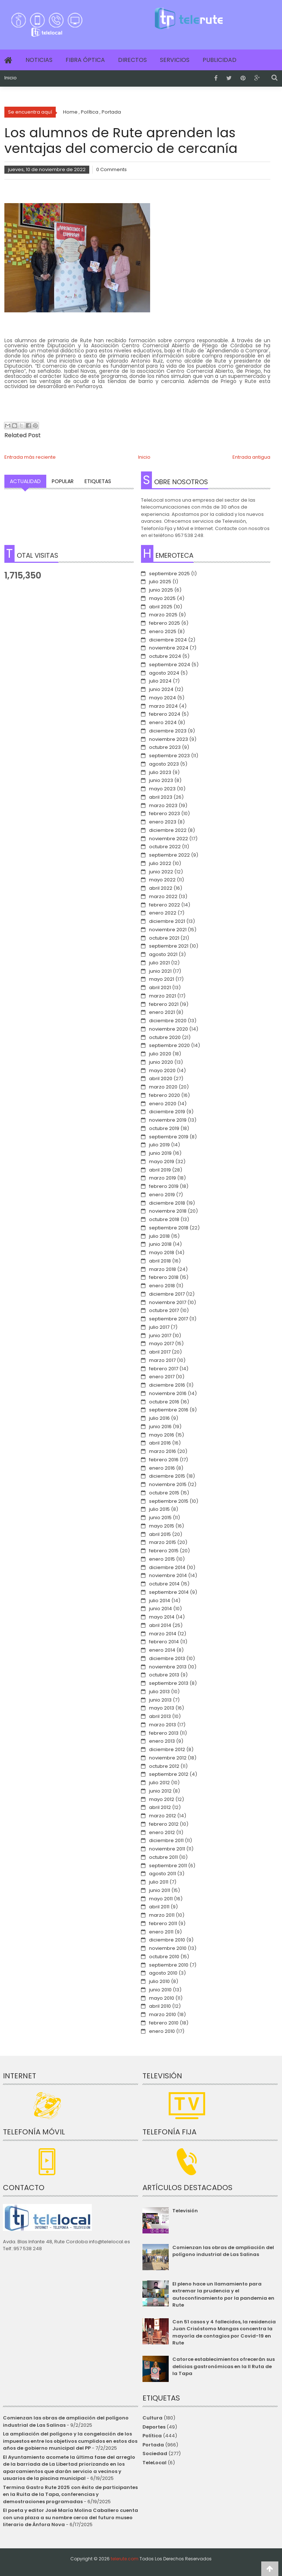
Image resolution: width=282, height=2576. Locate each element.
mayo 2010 (161, 1998)
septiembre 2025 (169, 573)
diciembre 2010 (167, 1939)
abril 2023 (160, 797)
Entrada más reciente (30, 457)
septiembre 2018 (168, 1227)
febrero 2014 (164, 1641)
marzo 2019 (162, 1177)
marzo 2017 (162, 1360)
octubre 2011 (163, 1857)
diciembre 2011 (166, 1840)
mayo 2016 (161, 1434)
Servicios (174, 60)
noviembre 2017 (167, 1302)
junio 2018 (160, 1244)
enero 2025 (162, 631)
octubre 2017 (164, 1310)
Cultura (152, 2417)
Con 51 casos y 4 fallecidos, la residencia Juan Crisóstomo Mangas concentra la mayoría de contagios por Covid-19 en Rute (224, 2332)
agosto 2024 (164, 672)
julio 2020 (160, 1053)
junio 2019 (160, 1153)
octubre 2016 (164, 1401)
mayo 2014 (162, 1616)
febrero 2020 (164, 1095)
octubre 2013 (164, 1674)
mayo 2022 (162, 879)
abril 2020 (160, 1078)
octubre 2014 (164, 1583)
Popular (63, 481)
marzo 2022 (163, 896)
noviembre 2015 (168, 1484)
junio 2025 (161, 589)
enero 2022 (162, 912)
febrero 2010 (164, 2022)
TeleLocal (154, 2462)
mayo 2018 (161, 1252)
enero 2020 (162, 1103)
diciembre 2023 (168, 730)
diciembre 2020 (168, 1020)
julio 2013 (159, 1691)
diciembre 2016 (167, 1385)
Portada (153, 2444)
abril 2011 (159, 1906)
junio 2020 (161, 1062)
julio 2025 (160, 581)
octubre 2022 (165, 846)
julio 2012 (159, 1782)
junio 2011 (159, 1890)
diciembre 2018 (167, 1203)
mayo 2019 (161, 1161)
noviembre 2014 (168, 1575)
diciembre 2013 (167, 1658)
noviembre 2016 (168, 1393)
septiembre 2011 (168, 1865)
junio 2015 (160, 1517)
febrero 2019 (164, 1186)
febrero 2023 (164, 813)
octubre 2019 (164, 1128)
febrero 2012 (164, 1824)
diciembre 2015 (167, 1476)
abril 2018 (160, 1260)
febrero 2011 (163, 1923)
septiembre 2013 (168, 1683)
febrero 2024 (164, 714)
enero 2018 (162, 1285)
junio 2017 (160, 1335)
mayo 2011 (161, 1898)
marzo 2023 (163, 805)
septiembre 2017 (168, 1318)
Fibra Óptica (85, 60)
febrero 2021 (164, 1004)
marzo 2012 (162, 1815)
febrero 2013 (164, 1733)
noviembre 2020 (168, 1029)
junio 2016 (160, 1426)
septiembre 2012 (168, 1774)
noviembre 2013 (168, 1666)
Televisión (185, 2210)
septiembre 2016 (168, 1409)
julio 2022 (160, 863)
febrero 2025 (164, 623)
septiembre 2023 (169, 755)
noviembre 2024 (168, 647)
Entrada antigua (251, 457)
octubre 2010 (164, 1956)
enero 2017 (162, 1376)
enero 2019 (162, 1194)
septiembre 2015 (168, 1501)
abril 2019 (160, 1169)
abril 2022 (160, 888)
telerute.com (124, 2559)
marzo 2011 (162, 1915)
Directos (132, 60)
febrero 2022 (164, 904)
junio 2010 (160, 1989)
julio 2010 (159, 1981)
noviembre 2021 (168, 929)
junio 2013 (160, 1699)
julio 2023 (160, 772)
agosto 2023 (164, 763)
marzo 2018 (162, 1269)
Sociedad (154, 2453)
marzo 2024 (163, 706)
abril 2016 (160, 1442)
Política (152, 2435)
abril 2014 (160, 1625)
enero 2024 (163, 722)
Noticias (39, 60)
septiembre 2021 (168, 946)
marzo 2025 (163, 614)
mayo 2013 (161, 1707)
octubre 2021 (164, 938)
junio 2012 (160, 1790)
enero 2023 (162, 821)
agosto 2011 (162, 1873)
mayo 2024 (162, 697)
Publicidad (219, 60)
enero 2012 (162, 1832)
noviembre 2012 (168, 1757)
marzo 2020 (163, 1086)
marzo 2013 (162, 1724)
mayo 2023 (162, 788)
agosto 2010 (163, 1972)
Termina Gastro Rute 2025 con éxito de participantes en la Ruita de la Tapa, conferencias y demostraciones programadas (70, 2494)
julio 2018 (159, 1236)
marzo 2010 (162, 2014)
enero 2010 (162, 2031)
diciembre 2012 (167, 1749)
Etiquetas (98, 481)
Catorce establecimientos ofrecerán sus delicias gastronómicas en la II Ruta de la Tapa (223, 2366)
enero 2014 (162, 1650)
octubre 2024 (165, 656)
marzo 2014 (162, 1633)
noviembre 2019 (168, 1120)
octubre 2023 (165, 747)
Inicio (10, 77)
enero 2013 (162, 1741)
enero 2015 (162, 1559)
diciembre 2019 (167, 1111)
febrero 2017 (163, 1368)
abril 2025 (160, 606)
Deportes (153, 2426)
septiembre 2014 (169, 1592)
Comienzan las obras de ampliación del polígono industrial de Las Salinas (223, 2251)
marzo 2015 (162, 1542)
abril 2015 (160, 1534)
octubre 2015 (164, 1492)
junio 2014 (160, 1608)
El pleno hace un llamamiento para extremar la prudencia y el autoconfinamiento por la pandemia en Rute (223, 2294)
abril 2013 (160, 1716)
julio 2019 (159, 1144)
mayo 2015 (161, 1525)
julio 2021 (159, 962)
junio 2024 (161, 689)
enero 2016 (162, 1468)
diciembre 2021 (167, 921)
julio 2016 (159, 1418)
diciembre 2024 (168, 639)
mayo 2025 (162, 598)
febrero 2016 (164, 1459)
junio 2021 (160, 971)
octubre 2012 (164, 1766)
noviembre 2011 (167, 1848)
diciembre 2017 (167, 1294)
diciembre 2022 (168, 830)
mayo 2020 (162, 1070)
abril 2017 (160, 1351)
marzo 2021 (162, 995)
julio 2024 (160, 680)
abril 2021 (160, 987)
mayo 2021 (161, 979)
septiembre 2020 (169, 1045)
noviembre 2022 (168, 838)
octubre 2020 (165, 1037)
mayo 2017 (161, 1343)
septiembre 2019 (168, 1136)
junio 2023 (161, 780)
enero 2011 (161, 1931)
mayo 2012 (161, 1799)
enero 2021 (162, 1012)
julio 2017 (159, 1327)
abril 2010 (160, 2006)
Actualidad (25, 481)
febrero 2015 (164, 1550)
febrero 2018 (164, 1277)
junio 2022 (161, 871)
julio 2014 (159, 1600)
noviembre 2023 (168, 739)
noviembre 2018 (168, 1211)
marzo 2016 (162, 1451)
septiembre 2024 (169, 664)
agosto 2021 (163, 954)
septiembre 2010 (168, 1964)
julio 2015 (159, 1509)
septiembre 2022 (169, 855)
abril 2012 (160, 1807)
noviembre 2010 (168, 1948)
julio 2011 (158, 1881)
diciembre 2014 (167, 1567)
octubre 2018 (164, 1219)
